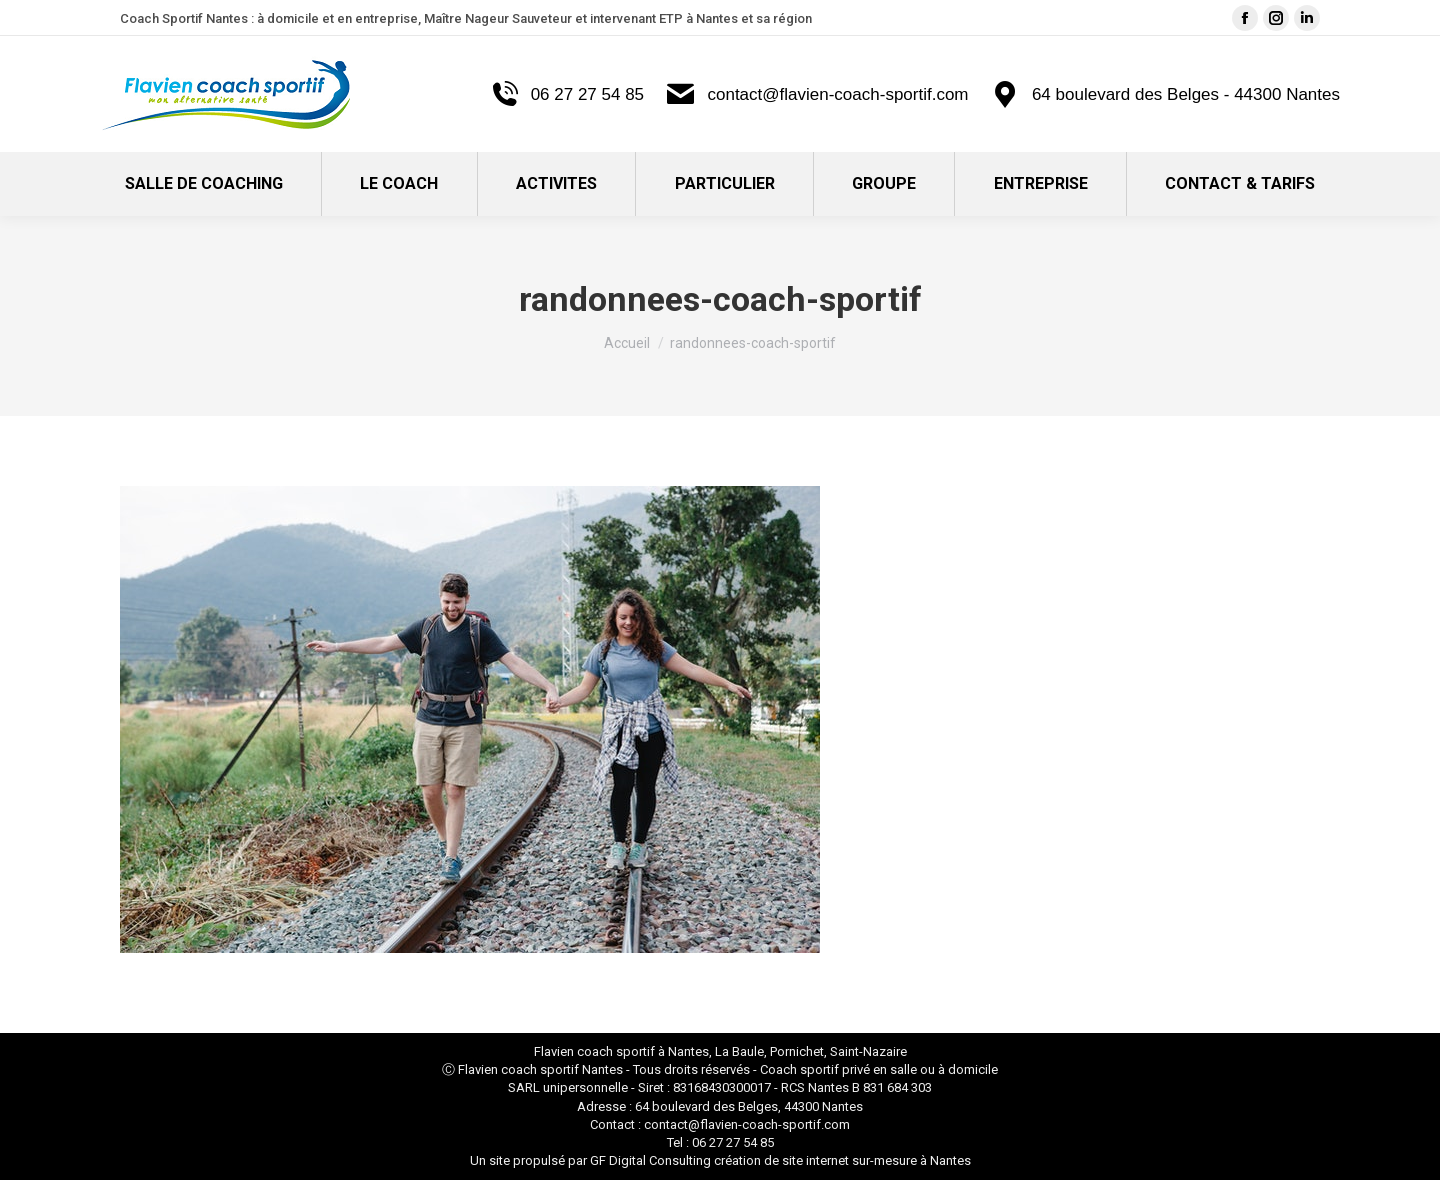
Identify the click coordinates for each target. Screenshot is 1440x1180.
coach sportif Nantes (562, 1069)
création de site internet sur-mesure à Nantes (842, 1160)
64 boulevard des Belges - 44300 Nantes (1165, 94)
